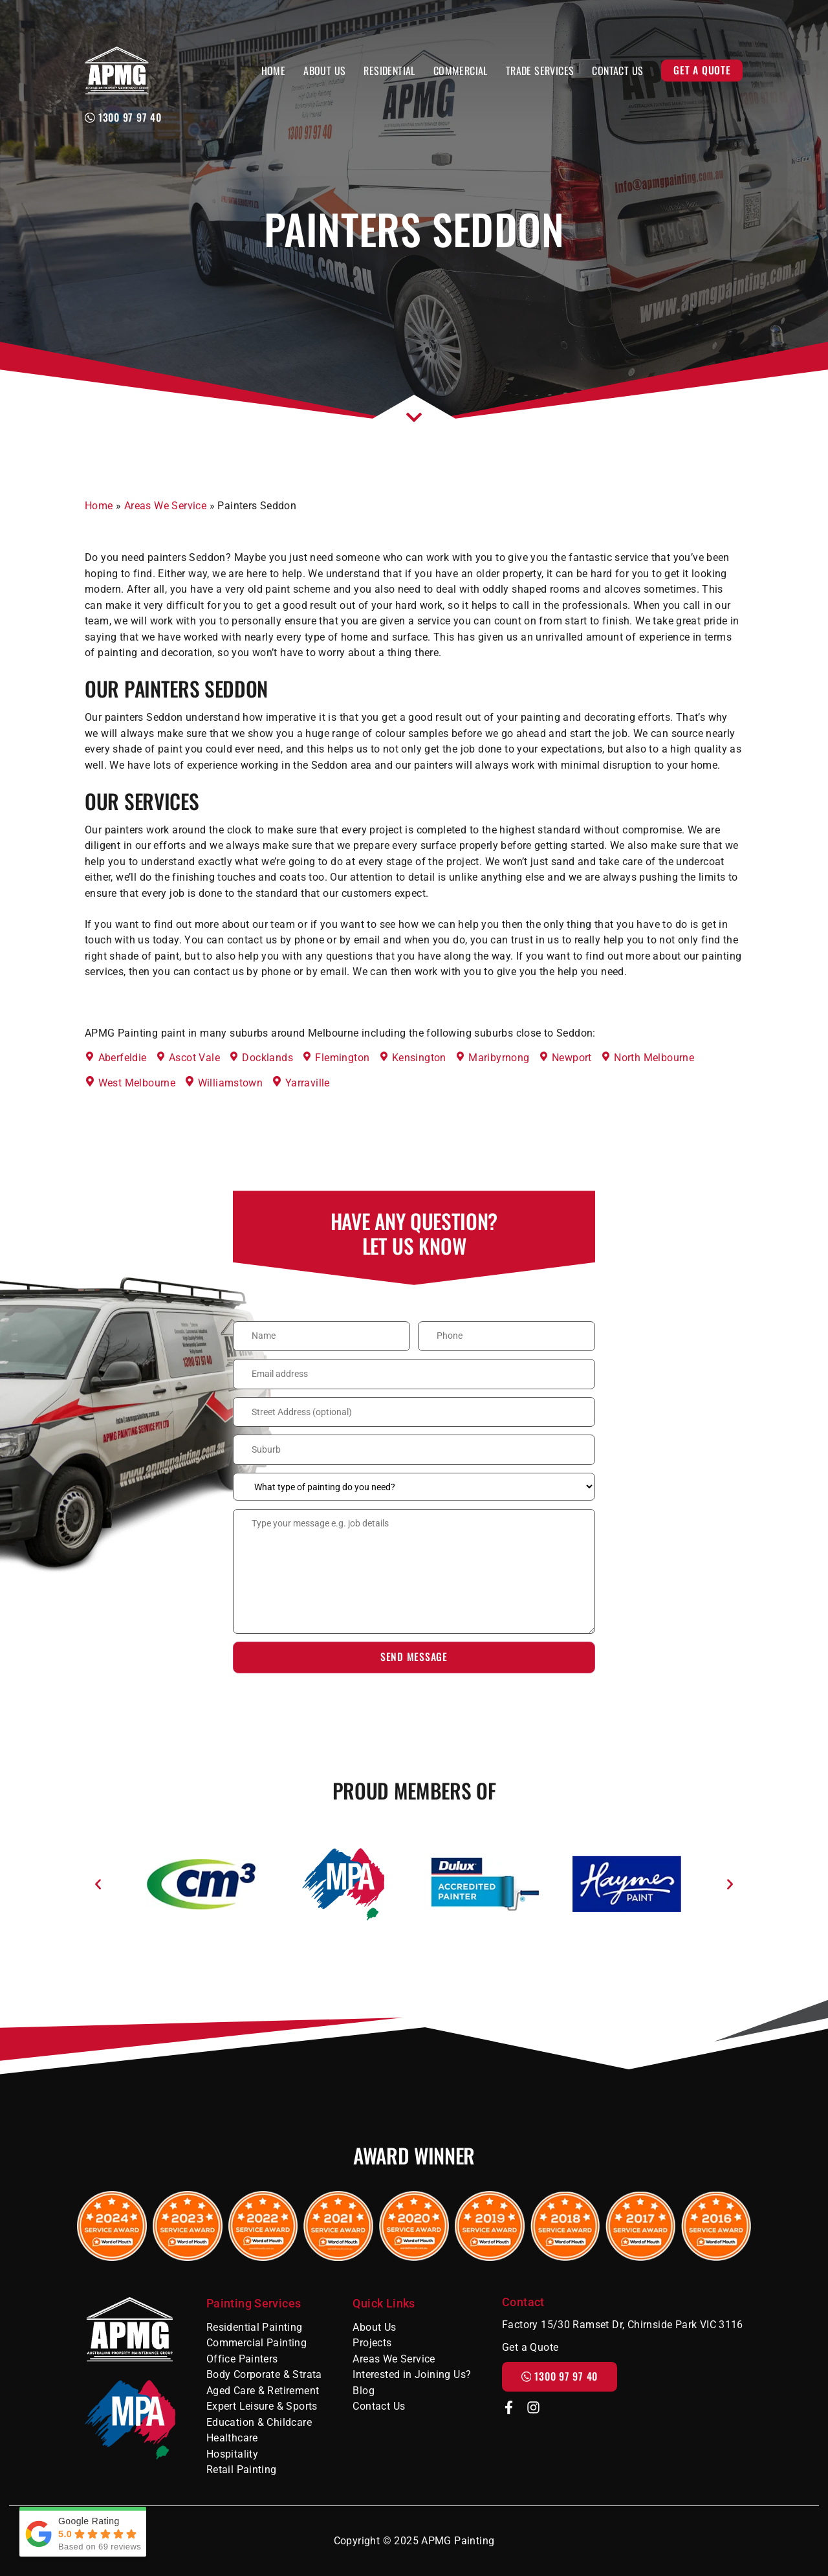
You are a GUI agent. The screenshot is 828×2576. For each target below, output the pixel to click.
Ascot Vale (194, 1057)
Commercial (460, 70)
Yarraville (307, 1083)
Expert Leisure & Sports (262, 2406)
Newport (572, 1057)
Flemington (342, 1057)
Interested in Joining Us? (412, 2374)
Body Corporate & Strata (264, 2374)
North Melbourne (654, 1057)
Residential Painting (254, 2327)
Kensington (419, 1057)
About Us (324, 70)
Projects (372, 2343)
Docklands (267, 1057)
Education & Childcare (259, 2422)
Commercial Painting (256, 2343)
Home (273, 70)
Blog (364, 2390)
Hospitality (232, 2454)
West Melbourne (137, 1083)
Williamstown (230, 1083)
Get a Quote (701, 70)
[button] (98, 1884)
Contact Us (617, 70)
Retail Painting (241, 2469)
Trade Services (540, 70)
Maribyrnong (498, 1057)
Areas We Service (165, 506)
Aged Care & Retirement (263, 2390)
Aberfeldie (122, 1057)
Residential (389, 70)
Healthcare (232, 2438)
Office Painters (242, 2359)
